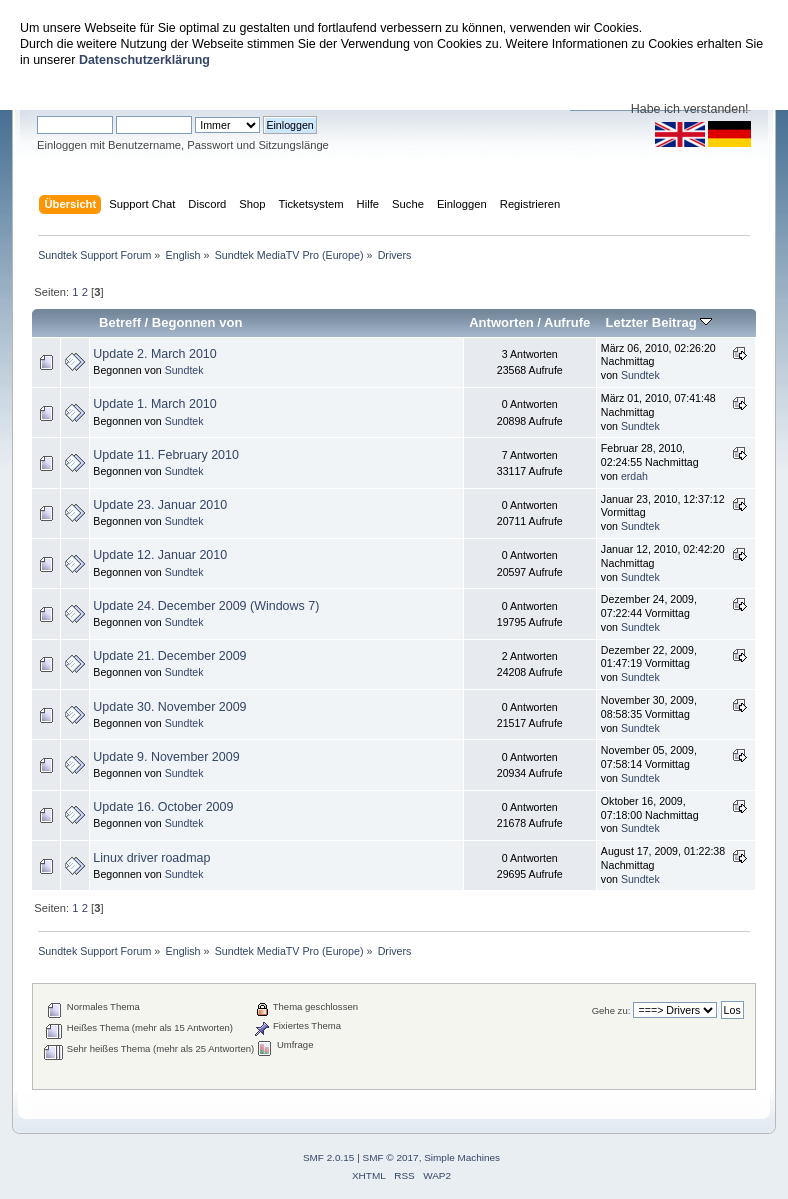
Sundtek (184, 370)
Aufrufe (567, 322)
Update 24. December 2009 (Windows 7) (206, 606)
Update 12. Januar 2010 (160, 555)
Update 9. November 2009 (166, 757)
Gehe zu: (611, 1010)
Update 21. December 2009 (169, 656)
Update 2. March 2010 (154, 354)
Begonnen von (197, 322)
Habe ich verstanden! (690, 109)
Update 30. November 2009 (169, 707)
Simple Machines (462, 1157)
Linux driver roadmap (151, 858)
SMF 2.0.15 (329, 1157)
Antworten (501, 322)
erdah (634, 476)
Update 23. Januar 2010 (160, 505)
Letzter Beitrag (658, 322)
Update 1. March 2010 (154, 404)
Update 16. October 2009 (163, 807)
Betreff (120, 322)
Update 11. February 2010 (166, 455)
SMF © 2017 (391, 1157)
